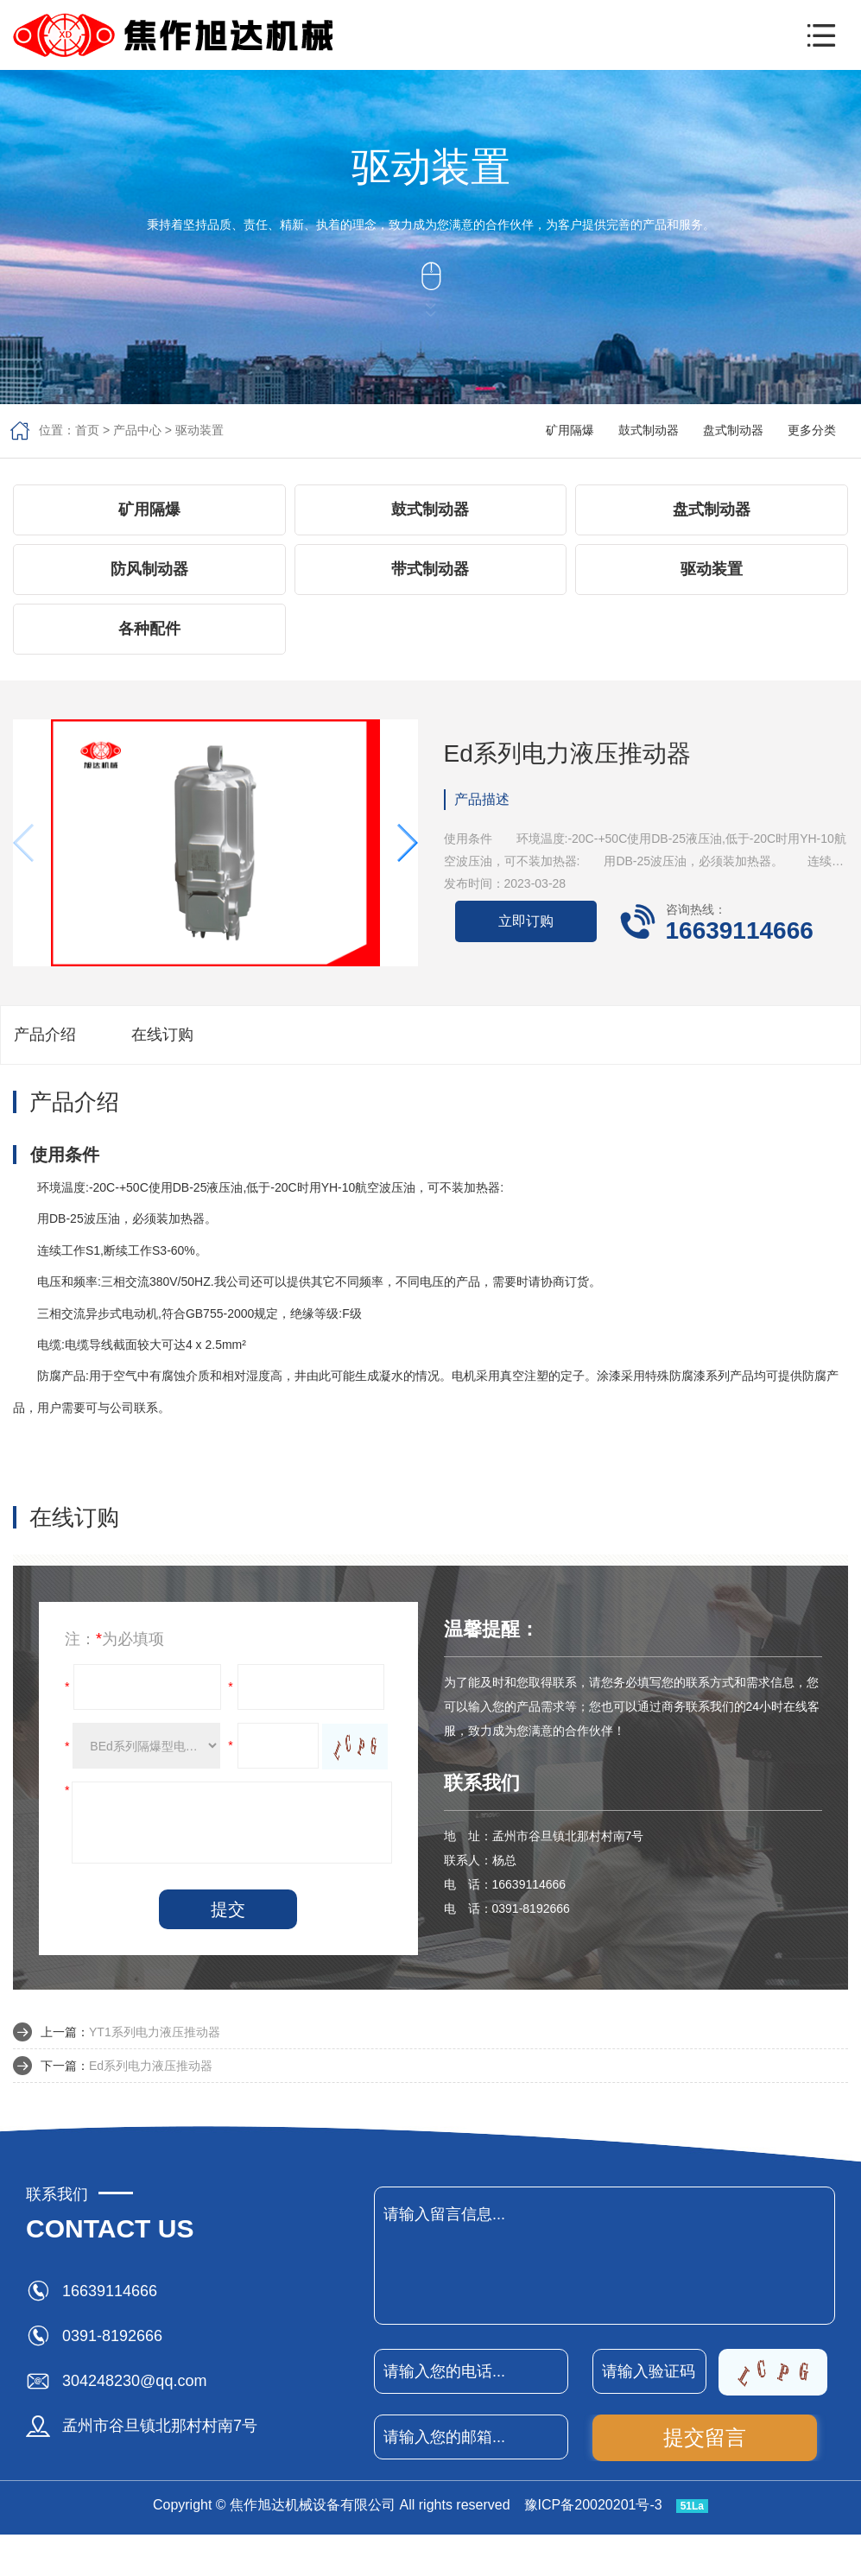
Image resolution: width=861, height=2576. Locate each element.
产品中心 (137, 430)
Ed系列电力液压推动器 (150, 2066)
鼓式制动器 (648, 430)
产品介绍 (45, 1034)
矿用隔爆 (570, 430)
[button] (821, 35)
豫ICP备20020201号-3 (593, 2504)
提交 (228, 1909)
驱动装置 (199, 430)
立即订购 (526, 921)
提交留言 (704, 2437)
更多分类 (812, 430)
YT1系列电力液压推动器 (154, 2032)
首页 (87, 430)
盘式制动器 (733, 430)
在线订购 (162, 1034)
